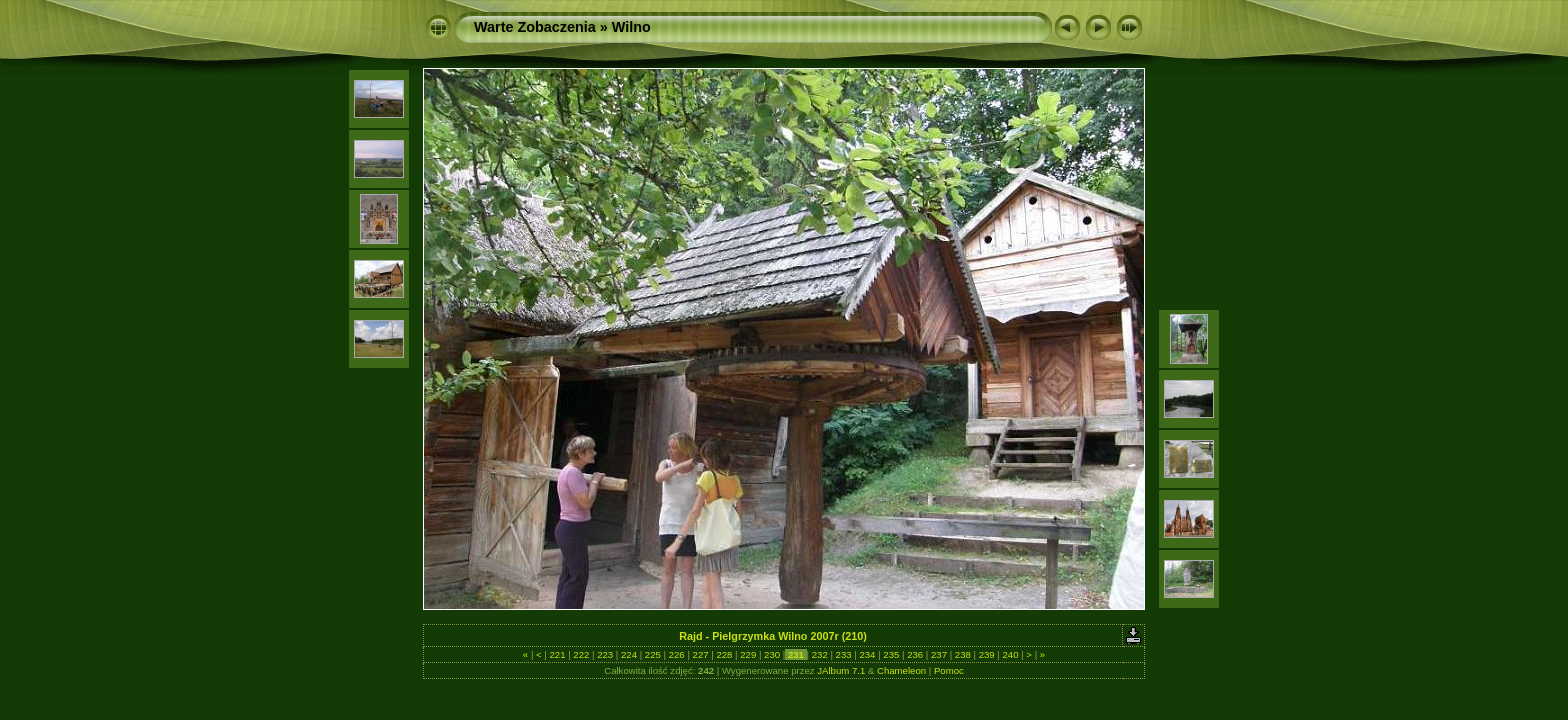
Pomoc (949, 670)
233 (843, 654)
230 (771, 654)
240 (1010, 654)
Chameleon (901, 670)
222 (581, 654)
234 (867, 654)
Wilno (631, 27)
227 (700, 654)
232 (819, 654)
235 (891, 654)
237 (938, 654)
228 (724, 654)
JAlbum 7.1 (841, 670)
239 (986, 654)
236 (914, 654)
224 (628, 654)
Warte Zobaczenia (535, 27)
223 (605, 654)
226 (676, 654)
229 (748, 654)
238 (962, 654)
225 (652, 654)
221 (557, 654)
